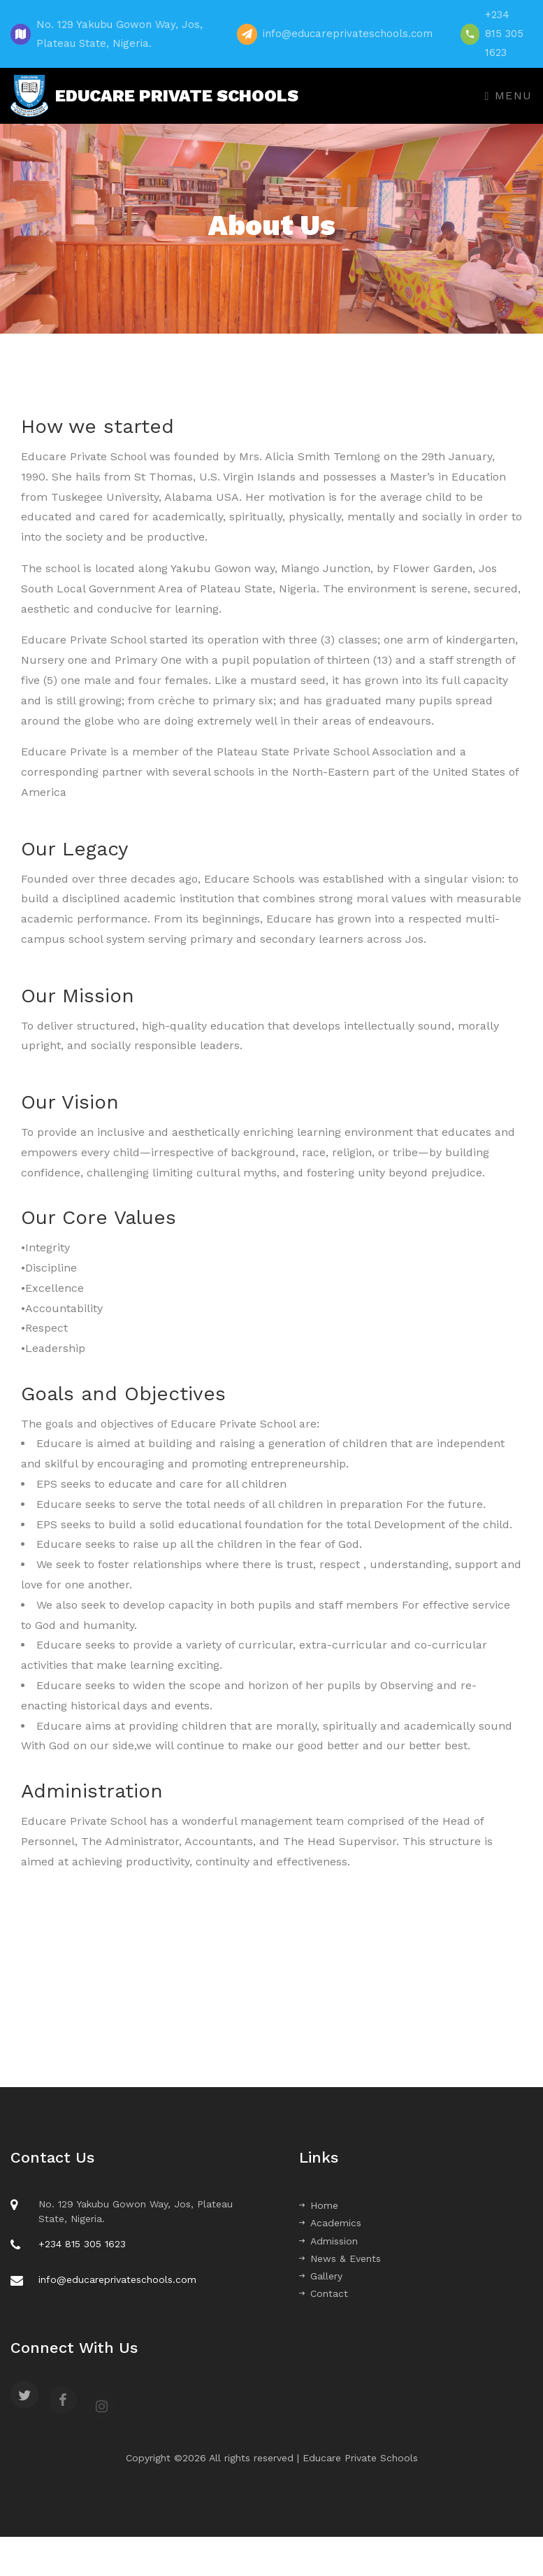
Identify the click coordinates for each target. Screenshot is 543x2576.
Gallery (320, 2276)
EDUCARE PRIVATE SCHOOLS (154, 96)
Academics (330, 2222)
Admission (328, 2241)
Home (318, 2205)
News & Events (340, 2258)
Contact (323, 2293)
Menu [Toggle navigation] (509, 95)
